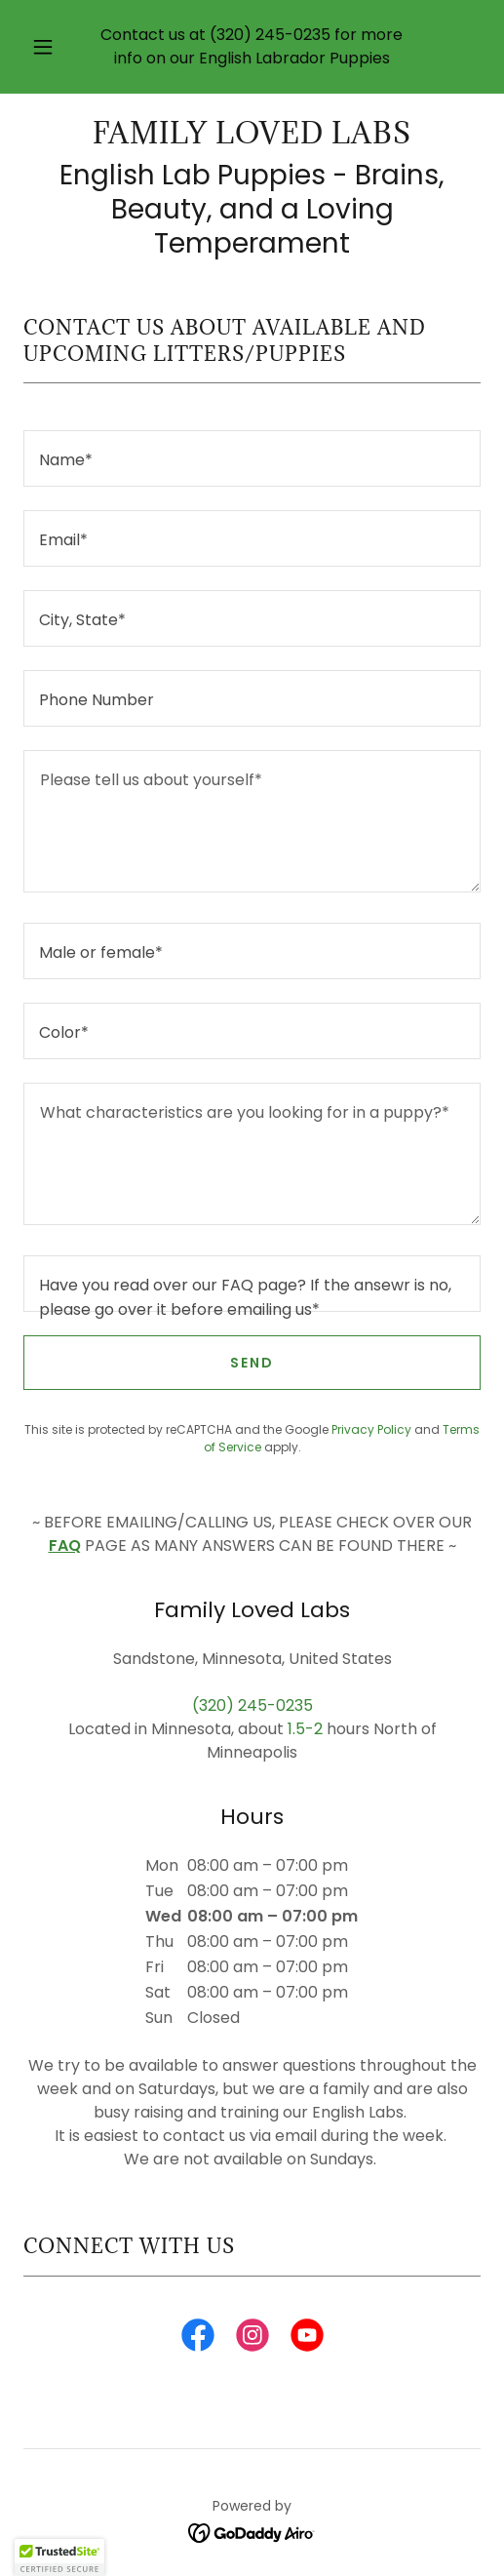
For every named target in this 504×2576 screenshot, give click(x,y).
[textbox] (252, 458)
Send (252, 1362)
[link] (252, 133)
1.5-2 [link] (305, 1729)
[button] (43, 46)
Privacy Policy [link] (371, 1429)
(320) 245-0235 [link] (270, 34)
